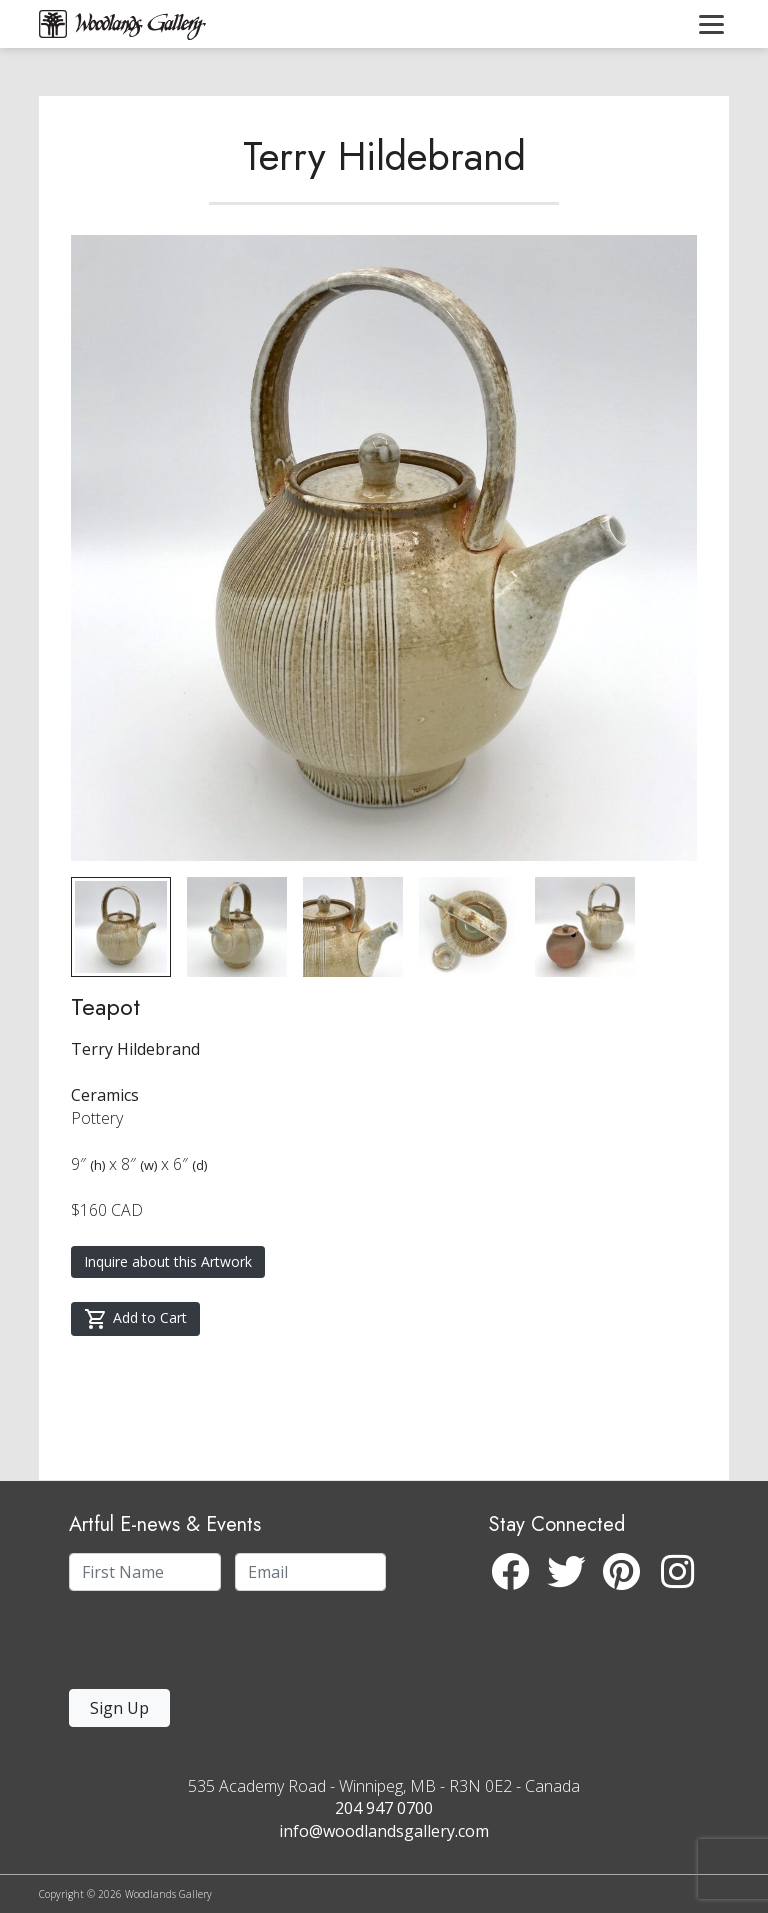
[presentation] (192, 1645)
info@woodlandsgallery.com (384, 1831)
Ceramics (105, 1095)
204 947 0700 (384, 1808)
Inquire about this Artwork (168, 1261)
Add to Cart (135, 1319)
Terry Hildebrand (384, 156)
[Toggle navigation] (711, 24)
